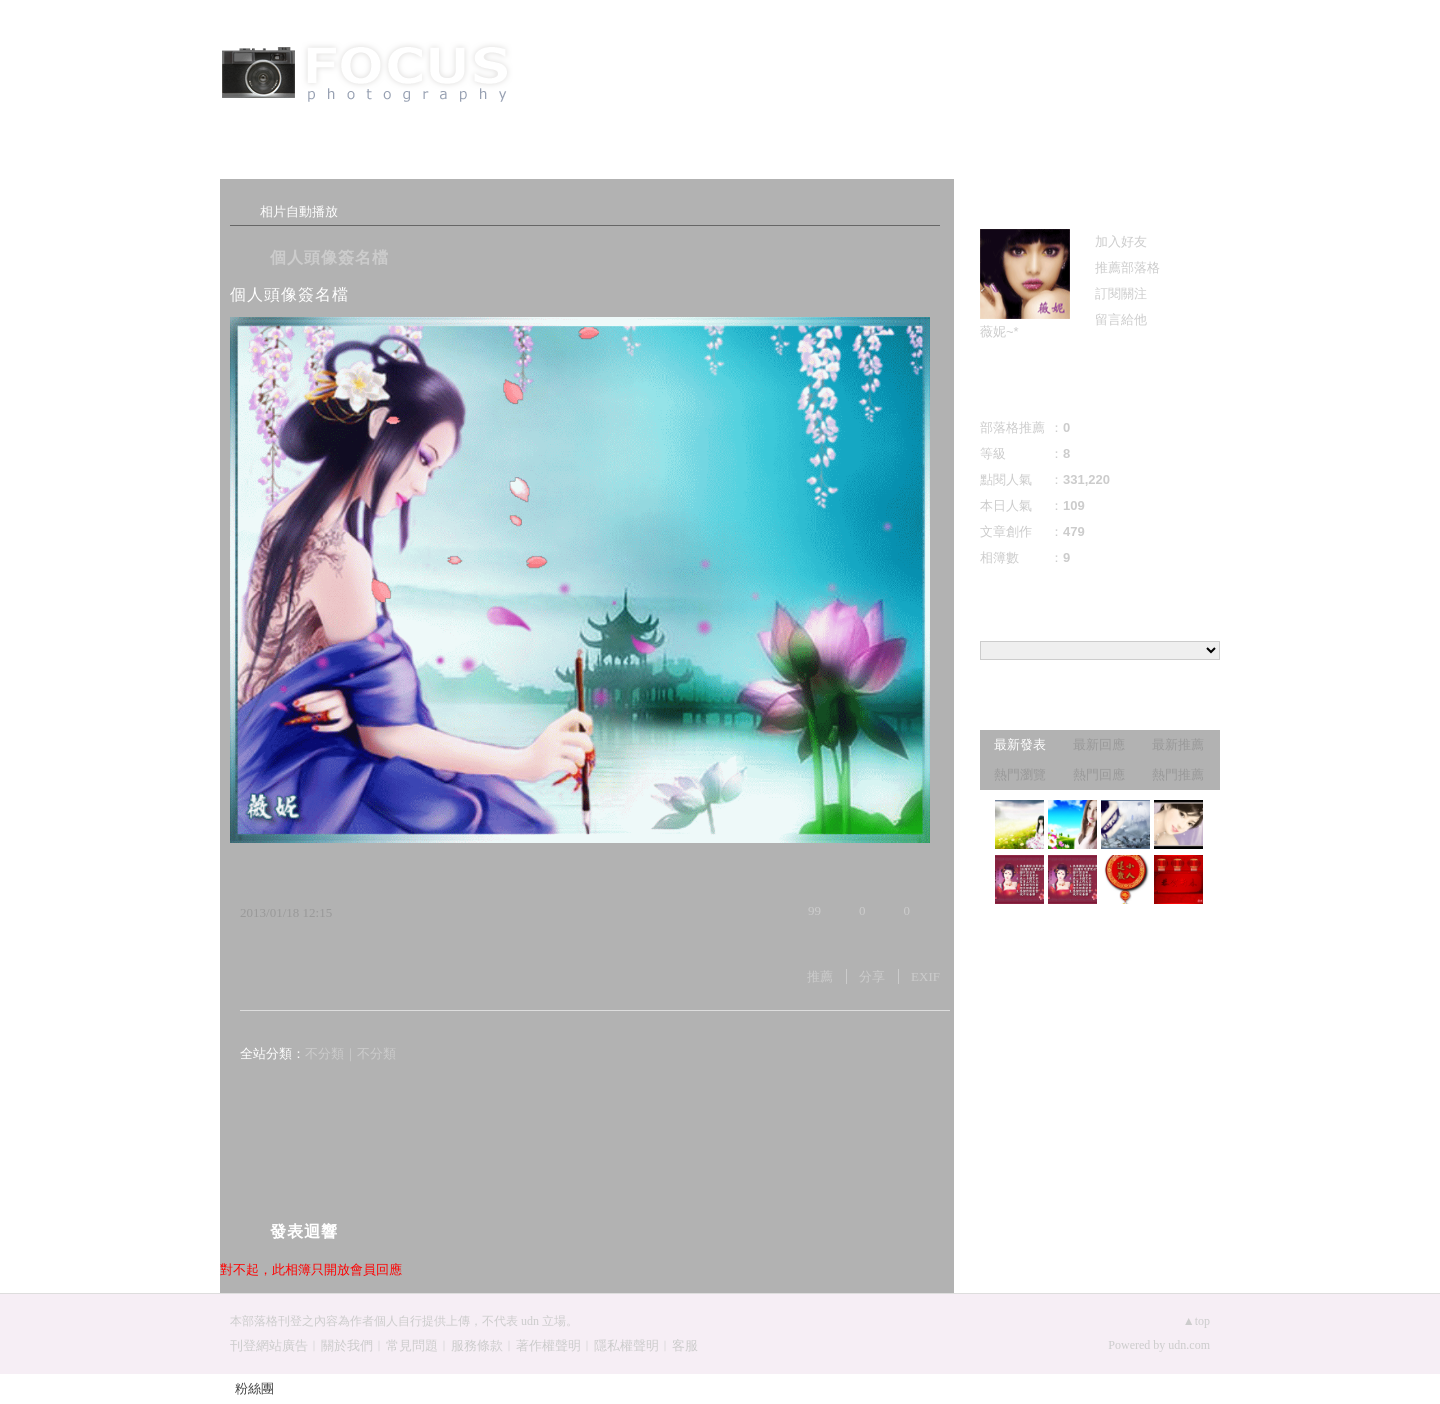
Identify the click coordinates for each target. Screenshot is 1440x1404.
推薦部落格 (1127, 267)
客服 (685, 1345)
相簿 (400, 161)
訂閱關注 (1121, 293)
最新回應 (1099, 744)
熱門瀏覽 (1020, 774)
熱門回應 (1099, 774)
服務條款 (477, 1345)
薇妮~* (999, 331)
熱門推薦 (1178, 774)
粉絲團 (254, 1388)
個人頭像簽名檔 (329, 257)
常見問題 (412, 1345)
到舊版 (848, 75)
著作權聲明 (548, 1345)
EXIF (925, 976)
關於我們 (347, 1345)
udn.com (1189, 1345)
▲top (1196, 1321)
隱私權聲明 (626, 1345)
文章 (280, 161)
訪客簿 (520, 161)
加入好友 (1121, 241)
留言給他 (1121, 319)
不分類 (324, 1053)
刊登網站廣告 (269, 1345)
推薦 (820, 976)
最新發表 (1020, 744)
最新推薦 (1178, 744)
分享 (872, 976)
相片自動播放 (299, 211)
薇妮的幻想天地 (669, 67)
